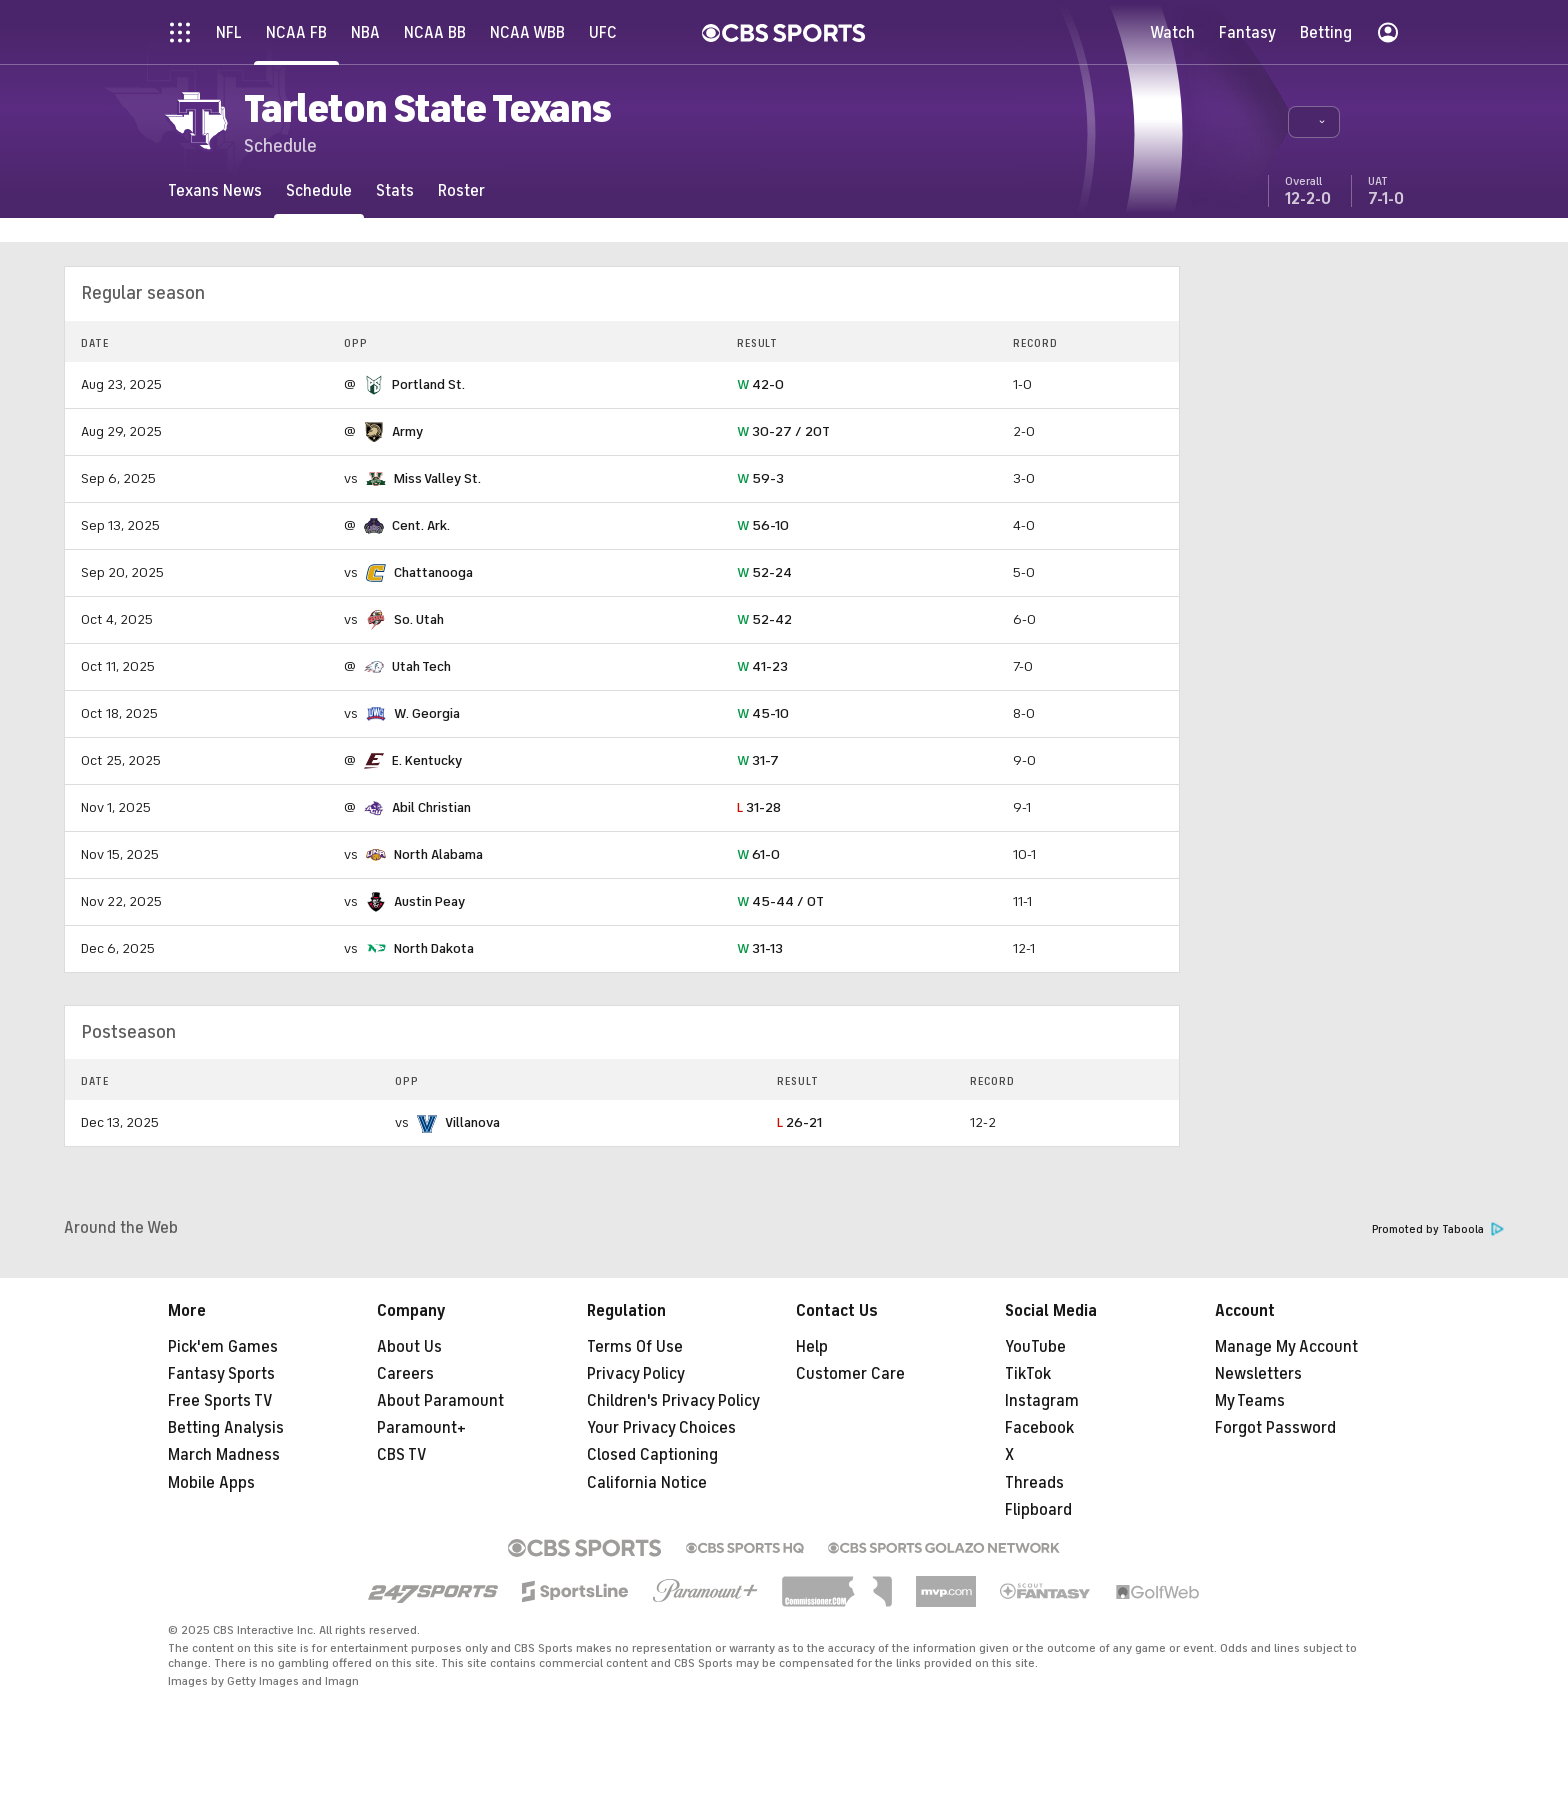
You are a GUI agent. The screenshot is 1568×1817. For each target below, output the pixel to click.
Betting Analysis (226, 1428)
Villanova (472, 1122)
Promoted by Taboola (1438, 1229)
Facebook (1039, 1428)
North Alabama (438, 854)
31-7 (758, 760)
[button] (1314, 122)
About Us (409, 1347)
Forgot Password (1275, 1428)
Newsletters (1258, 1374)
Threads (1034, 1483)
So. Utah (419, 619)
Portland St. (428, 384)
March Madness (224, 1455)
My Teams (1250, 1401)
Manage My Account (1286, 1347)
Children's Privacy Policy (673, 1401)
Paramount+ (421, 1428)
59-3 (760, 478)
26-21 (799, 1122)
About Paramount (440, 1401)
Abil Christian (431, 807)
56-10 (763, 525)
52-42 (764, 619)
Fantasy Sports (221, 1374)
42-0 (760, 384)
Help (812, 1347)
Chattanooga (433, 572)
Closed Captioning (652, 1455)
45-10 (763, 713)
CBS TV (402, 1455)
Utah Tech (421, 666)
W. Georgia (427, 713)
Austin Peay (429, 901)
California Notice (647, 1483)
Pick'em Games (223, 1347)
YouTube (1035, 1347)
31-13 (760, 948)
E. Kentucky (427, 760)
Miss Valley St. (437, 478)
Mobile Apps (211, 1483)
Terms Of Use (635, 1347)
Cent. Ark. (421, 525)
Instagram (1042, 1401)
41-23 (762, 666)
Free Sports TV (220, 1401)
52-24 (764, 572)
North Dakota (434, 948)
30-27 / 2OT (783, 431)
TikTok (1028, 1374)
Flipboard (1038, 1510)
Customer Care (850, 1374)
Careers (405, 1374)
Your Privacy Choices (661, 1428)
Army (407, 431)
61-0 (758, 854)
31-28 (759, 807)
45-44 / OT (780, 901)
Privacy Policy (636, 1374)
